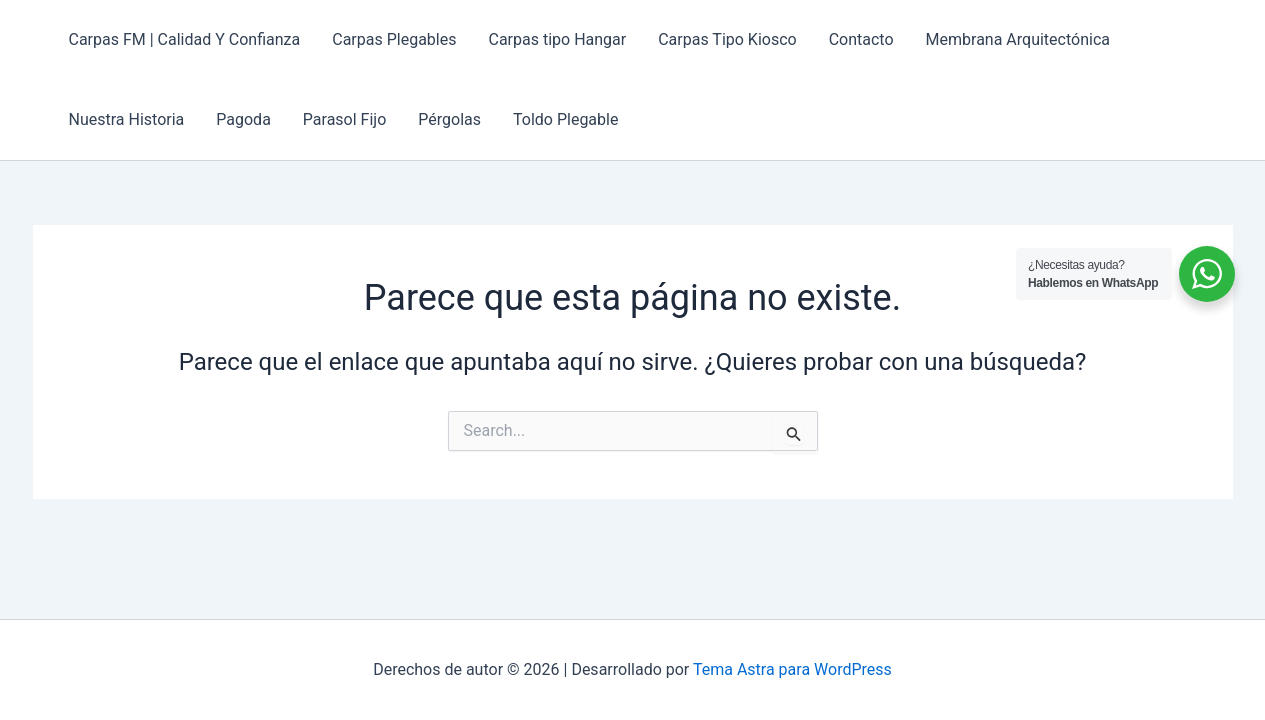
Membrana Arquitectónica (1018, 39)
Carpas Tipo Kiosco (727, 39)
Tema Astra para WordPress (792, 669)
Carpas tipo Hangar (557, 39)
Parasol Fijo (344, 119)
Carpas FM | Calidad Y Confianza (185, 39)
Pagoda (243, 119)
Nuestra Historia (127, 119)
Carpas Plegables (394, 39)
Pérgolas (449, 119)
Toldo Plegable (565, 119)
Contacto (861, 39)
